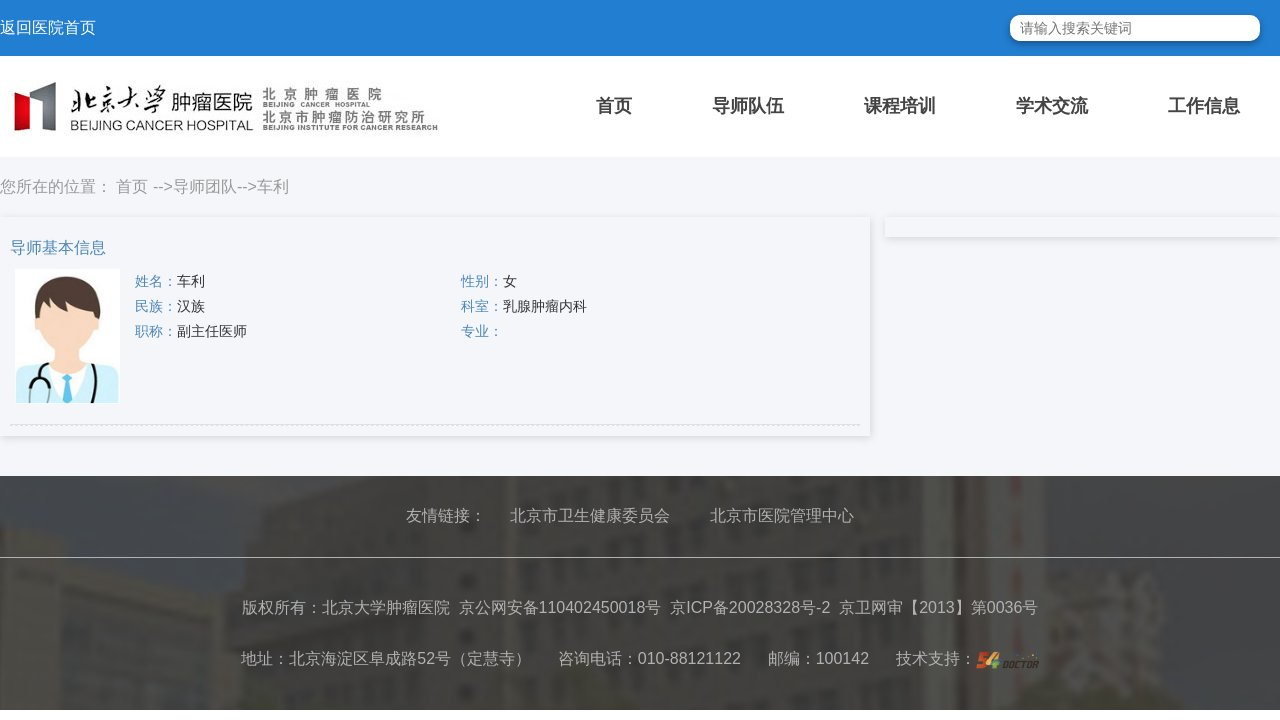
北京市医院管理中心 (782, 515)
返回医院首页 (48, 27)
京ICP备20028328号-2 (750, 607)
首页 (614, 106)
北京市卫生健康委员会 (590, 515)
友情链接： (446, 515)
